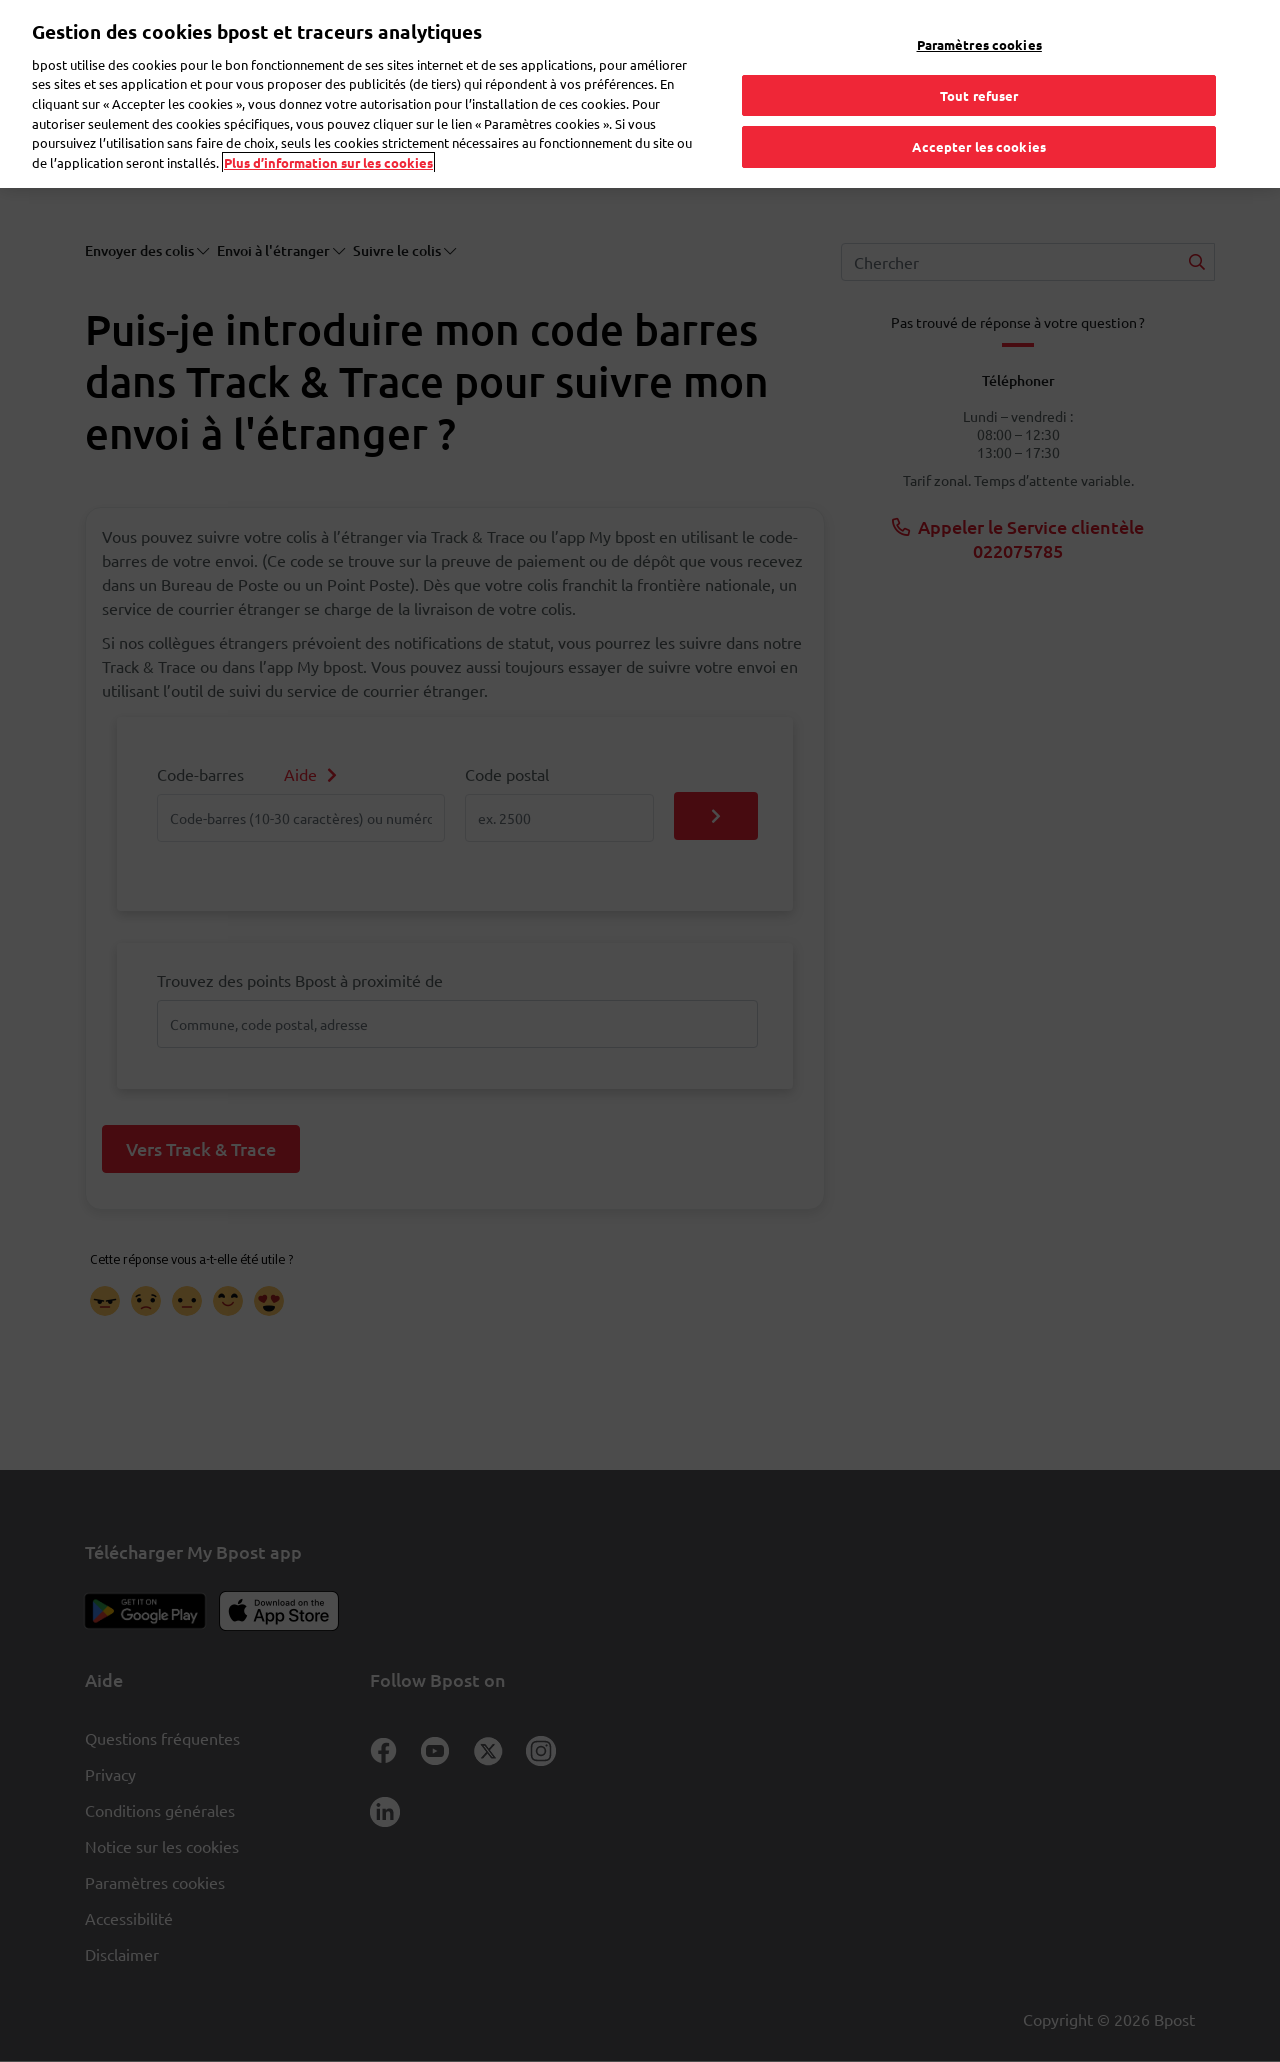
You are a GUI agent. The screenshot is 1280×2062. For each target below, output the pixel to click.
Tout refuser (979, 75)
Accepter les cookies (979, 126)
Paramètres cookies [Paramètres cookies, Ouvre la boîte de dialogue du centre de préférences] (979, 24)
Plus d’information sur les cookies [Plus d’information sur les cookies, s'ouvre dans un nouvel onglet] (328, 142)
